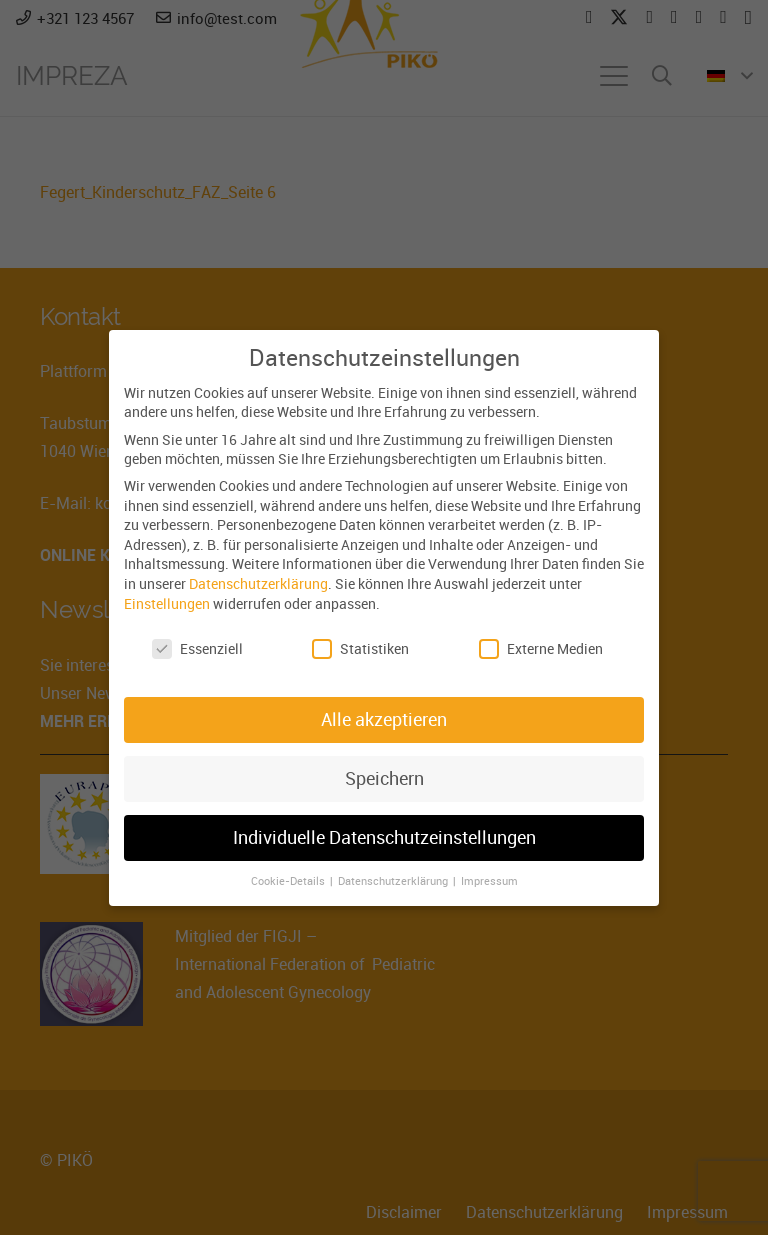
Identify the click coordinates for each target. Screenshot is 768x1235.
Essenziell (197, 648)
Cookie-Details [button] (289, 881)
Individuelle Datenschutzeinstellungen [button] (384, 837)
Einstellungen (167, 603)
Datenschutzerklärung (258, 583)
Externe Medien (541, 648)
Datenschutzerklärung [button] (394, 881)
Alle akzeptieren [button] (384, 719)
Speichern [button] (384, 778)
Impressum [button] (489, 881)
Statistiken (360, 648)
